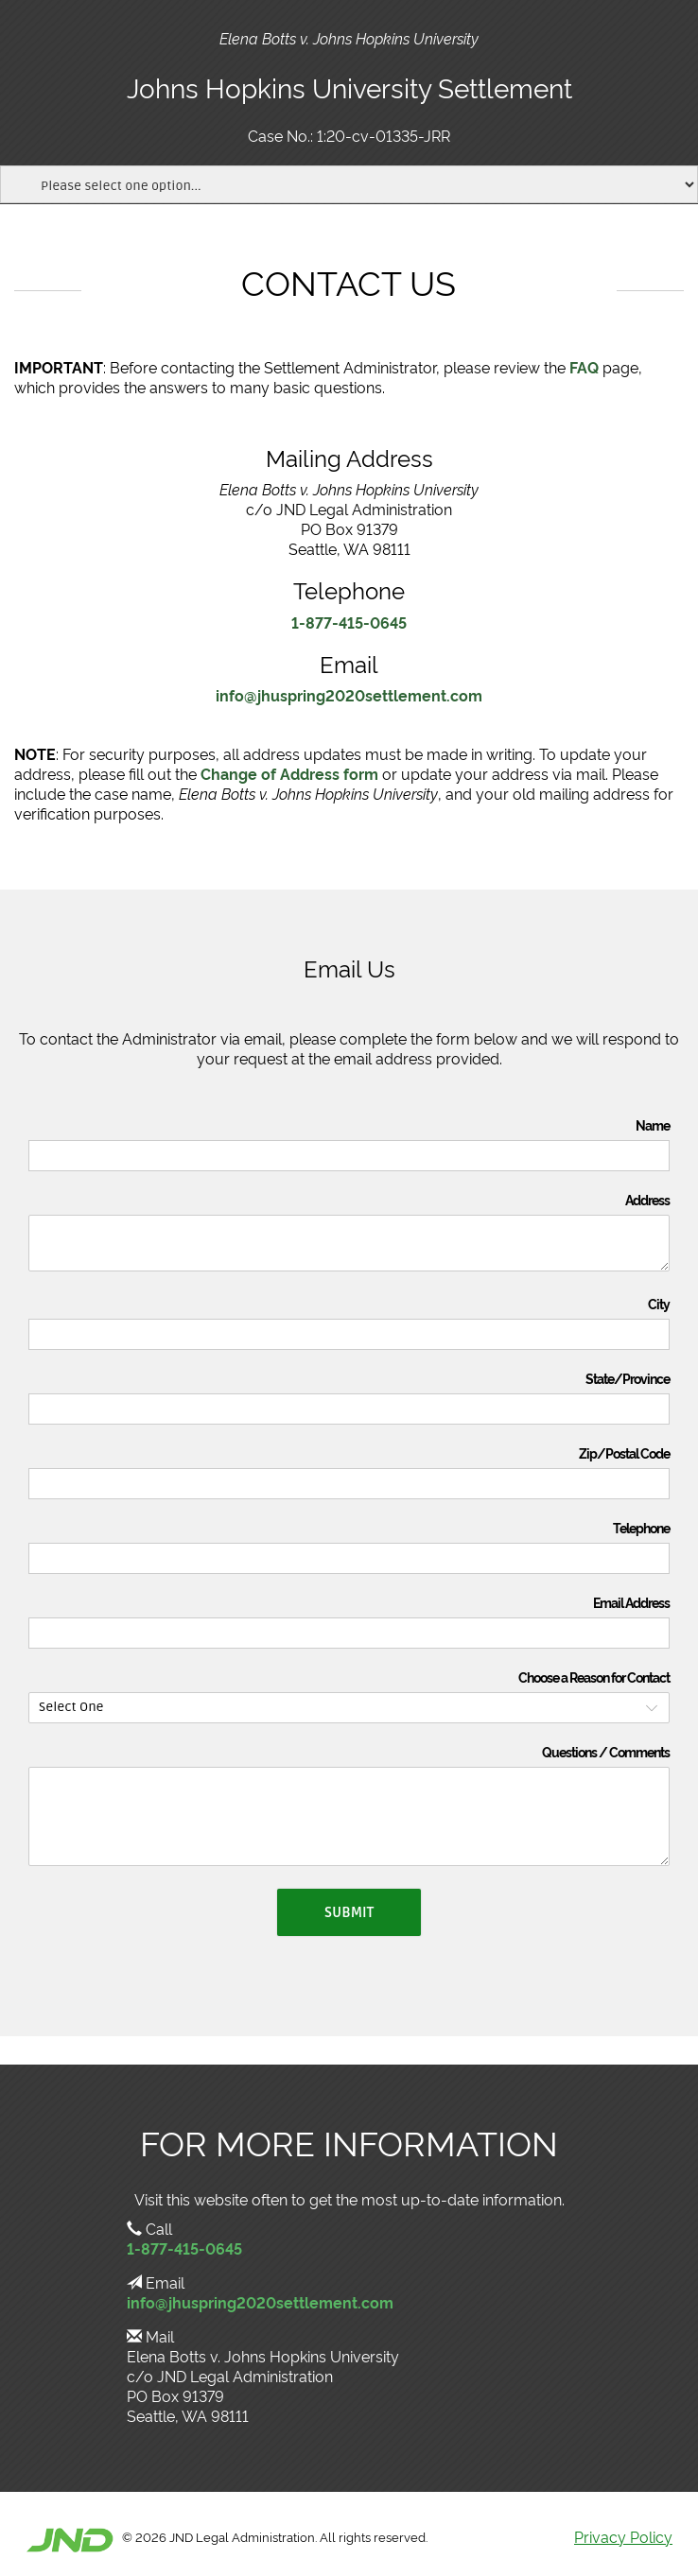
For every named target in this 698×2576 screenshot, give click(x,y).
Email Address (631, 1602)
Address (647, 1199)
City (659, 1303)
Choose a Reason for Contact (594, 1677)
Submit (349, 1912)
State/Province (627, 1378)
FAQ (584, 366)
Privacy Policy (623, 2536)
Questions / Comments (606, 1751)
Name (653, 1124)
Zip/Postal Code (624, 1453)
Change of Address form (289, 773)
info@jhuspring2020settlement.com (349, 694)
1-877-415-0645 (349, 622)
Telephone (641, 1527)
